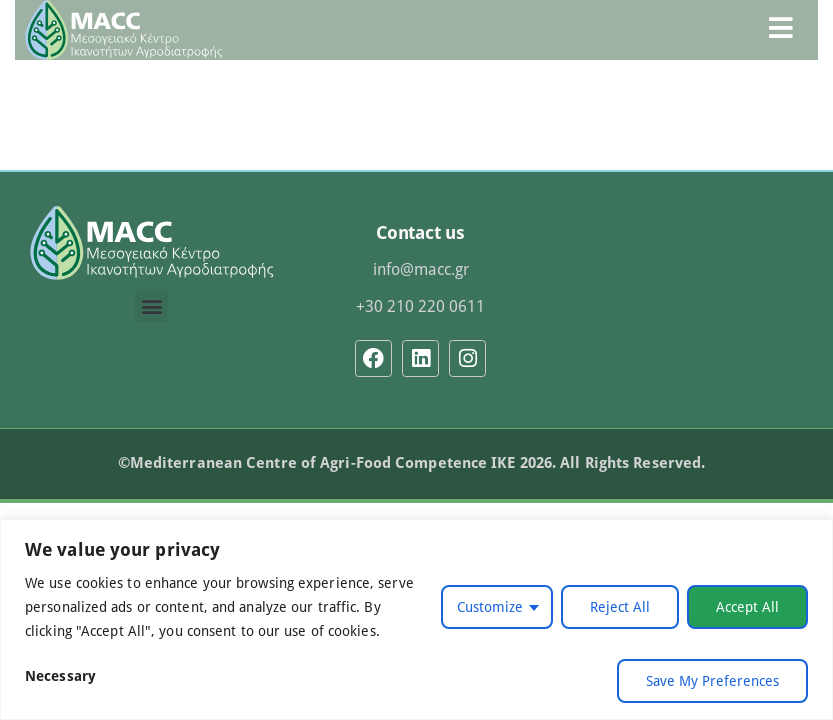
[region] (416, 619)
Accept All (747, 606)
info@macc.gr (421, 269)
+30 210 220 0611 (420, 306)
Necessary (60, 675)
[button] (151, 305)
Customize (490, 606)
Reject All (620, 606)
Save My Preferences (712, 680)
